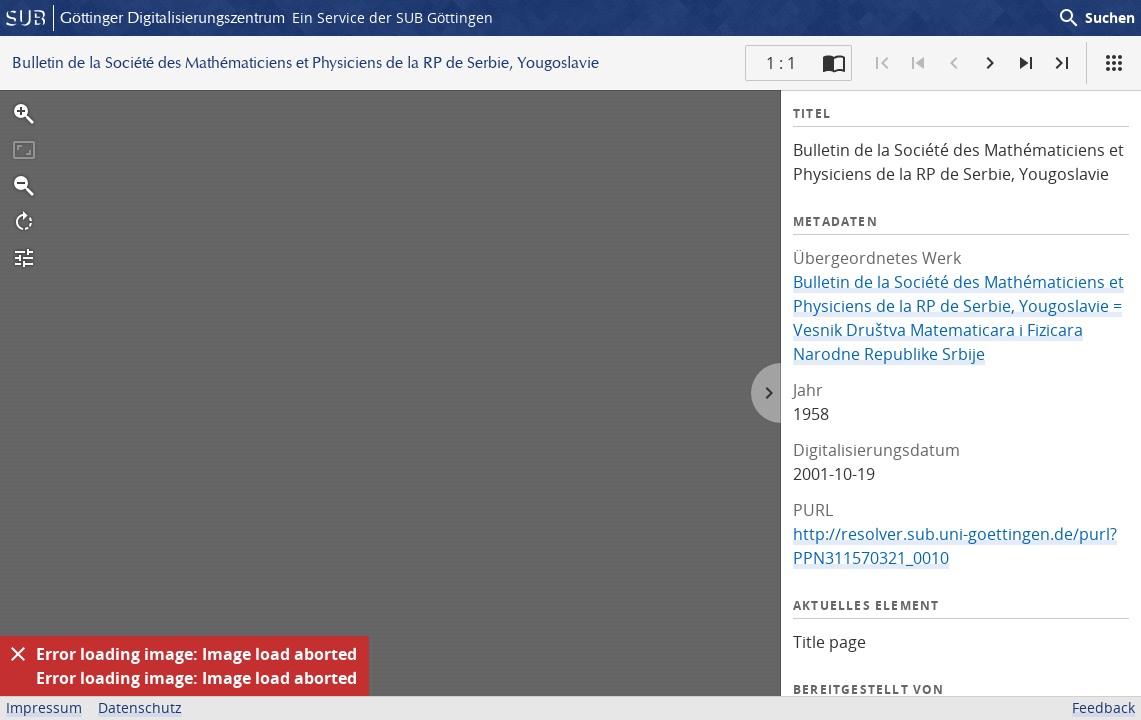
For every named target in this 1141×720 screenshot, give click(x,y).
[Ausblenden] (18, 654)
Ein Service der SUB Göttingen (392, 17)
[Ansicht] (1114, 63)
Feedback (1103, 707)
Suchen (1096, 18)
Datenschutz (140, 707)
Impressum (44, 707)
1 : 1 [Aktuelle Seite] (781, 63)
